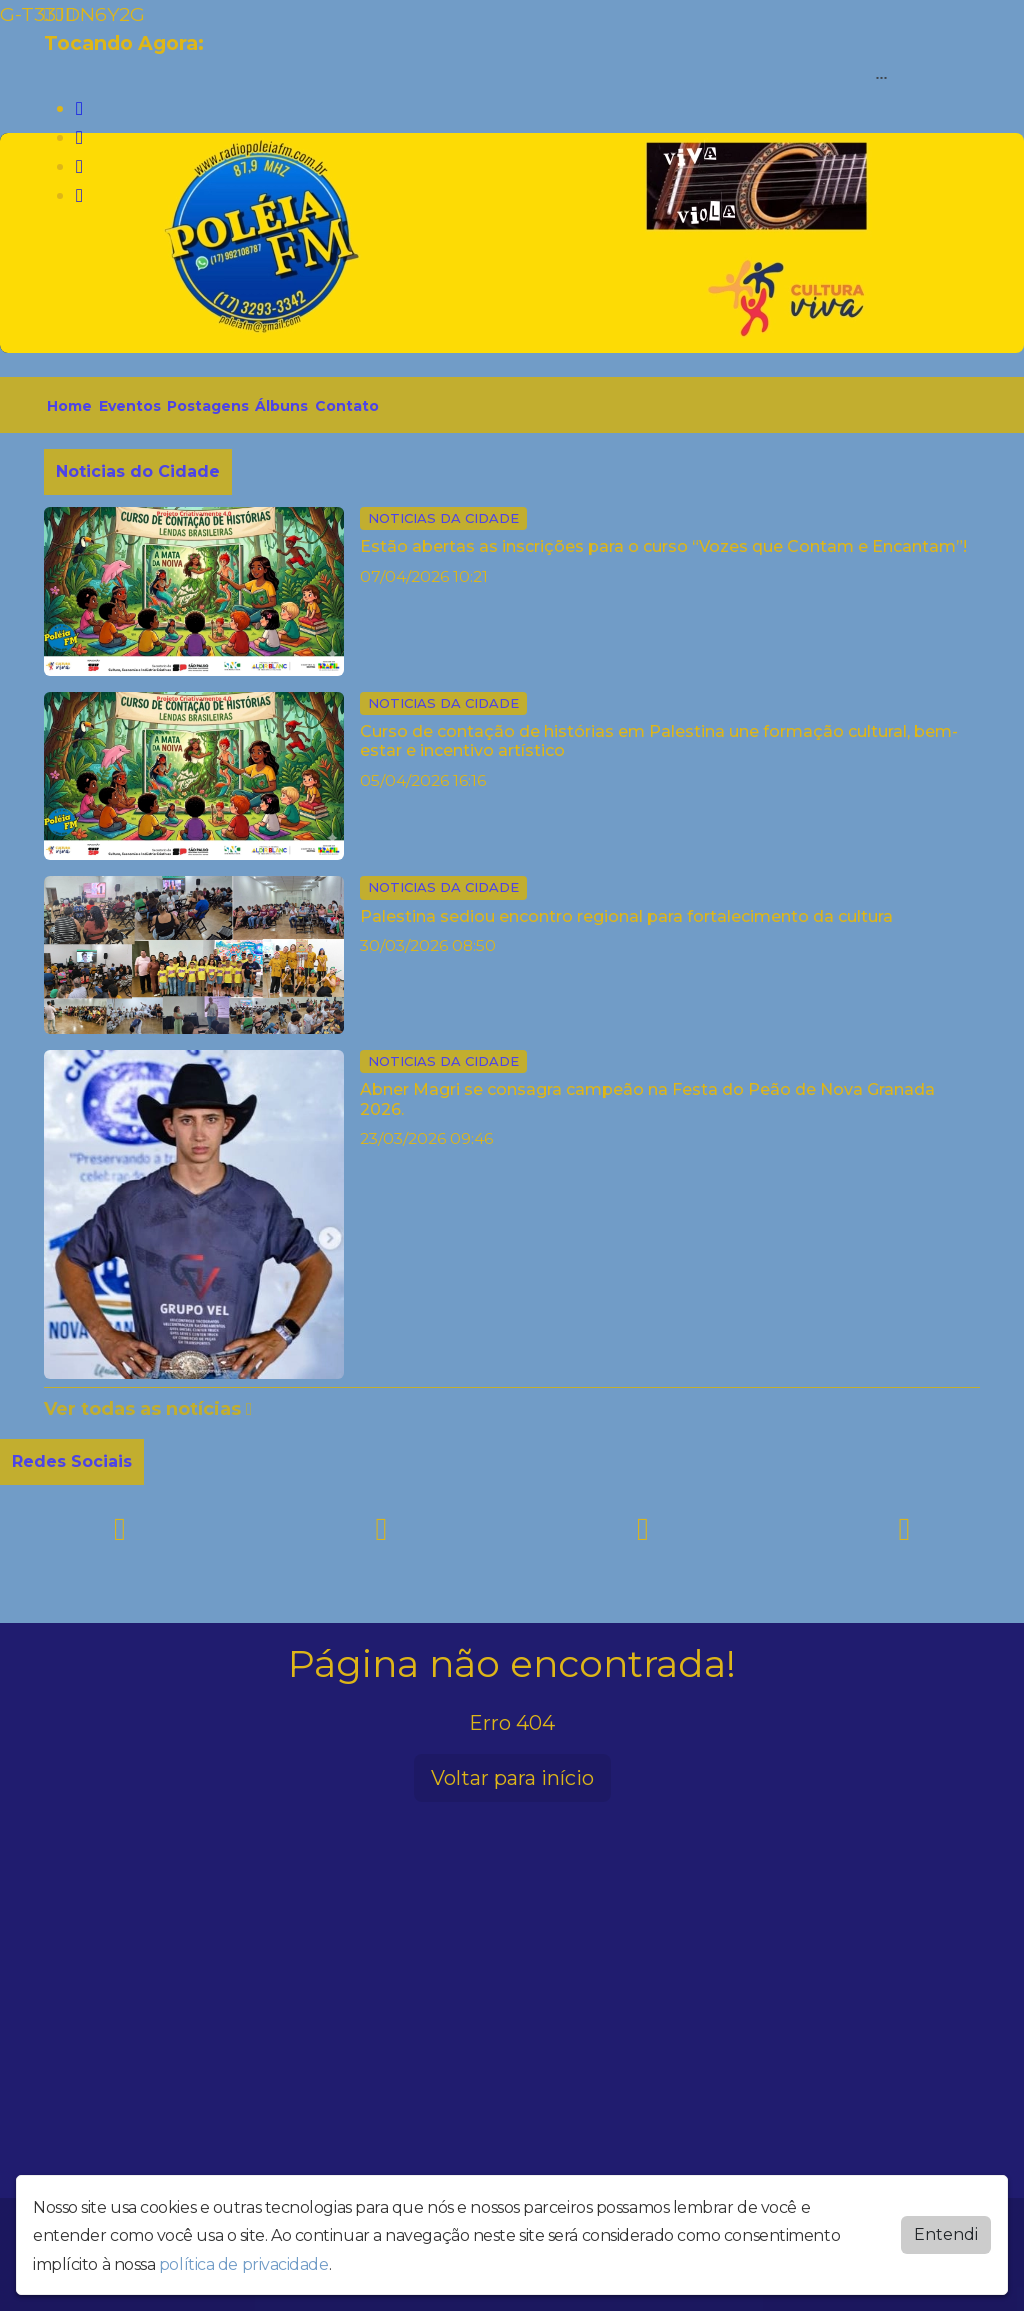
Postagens (208, 406)
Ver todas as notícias (148, 1409)
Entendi (946, 2234)
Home (69, 406)
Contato (347, 406)
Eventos (130, 406)
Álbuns (281, 406)
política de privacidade (244, 2264)
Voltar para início (512, 1778)
